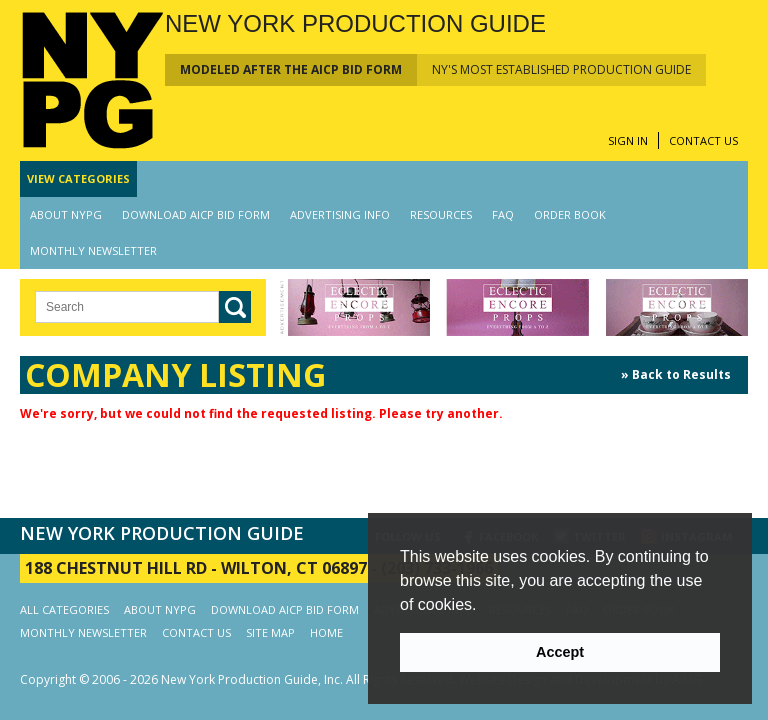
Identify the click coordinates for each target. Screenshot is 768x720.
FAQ (503, 214)
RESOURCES (441, 214)
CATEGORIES (78, 178)
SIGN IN (628, 140)
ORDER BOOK (570, 214)
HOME (326, 632)
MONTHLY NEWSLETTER (93, 250)
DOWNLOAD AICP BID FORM (196, 214)
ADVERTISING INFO (340, 214)
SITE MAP (270, 632)
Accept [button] (560, 652)
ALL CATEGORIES (64, 609)
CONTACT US (703, 140)
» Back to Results (676, 374)
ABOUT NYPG (66, 214)
